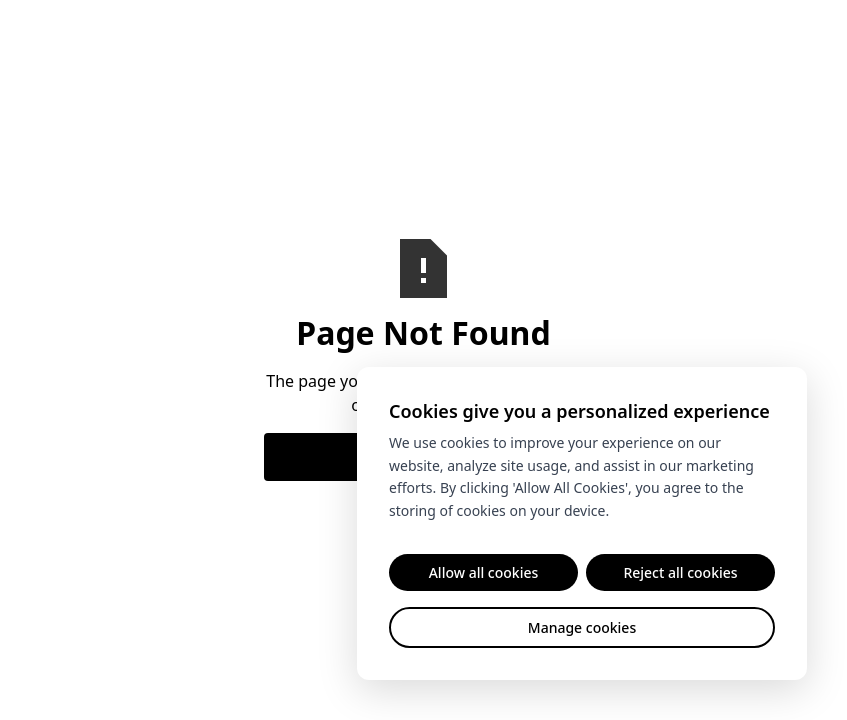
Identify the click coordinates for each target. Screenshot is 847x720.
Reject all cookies (680, 572)
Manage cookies (582, 627)
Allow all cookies (484, 572)
